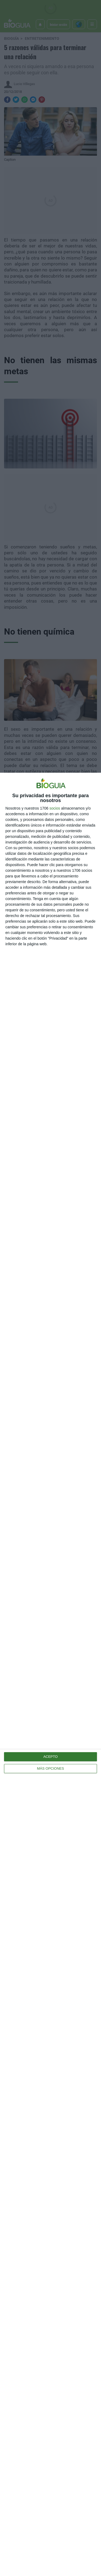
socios (54, 808)
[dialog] (50, 1674)
